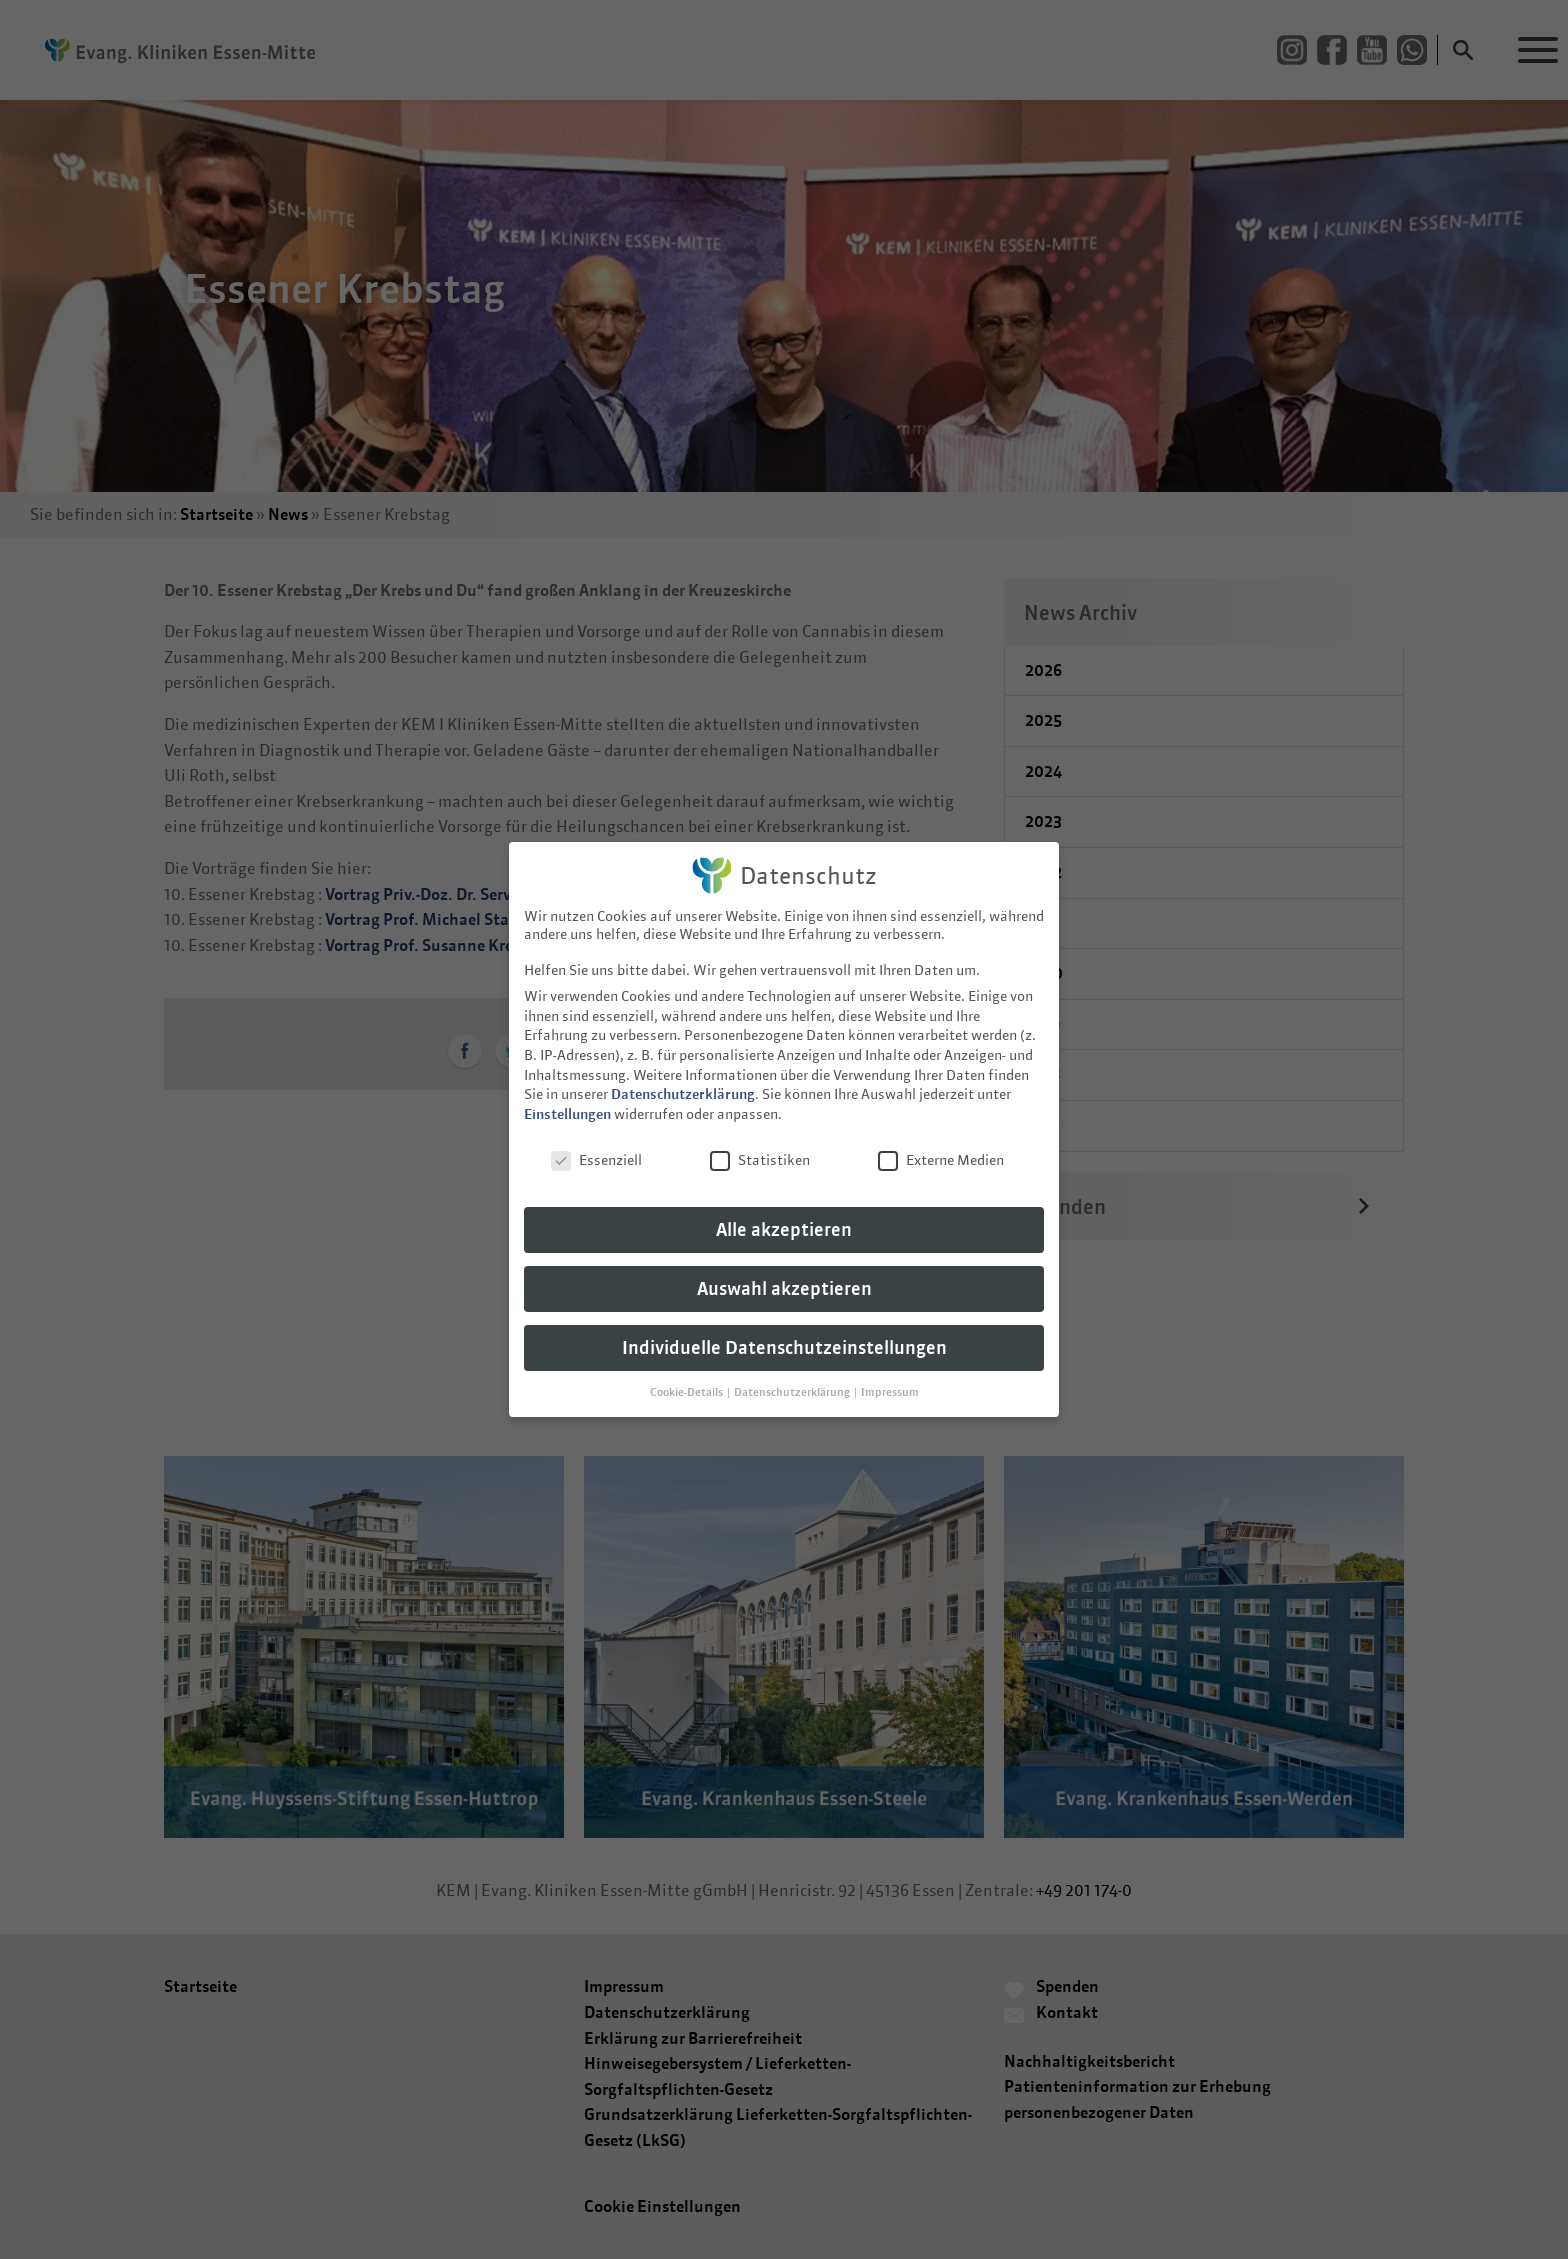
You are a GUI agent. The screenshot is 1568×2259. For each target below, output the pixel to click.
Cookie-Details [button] (687, 1375)
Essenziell (596, 1143)
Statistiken (760, 1143)
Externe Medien (941, 1143)
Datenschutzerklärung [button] (793, 1375)
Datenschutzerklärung (683, 1078)
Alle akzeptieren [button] (784, 1213)
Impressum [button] (890, 1375)
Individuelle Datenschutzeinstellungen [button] (784, 1331)
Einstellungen (567, 1097)
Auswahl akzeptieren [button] (784, 1272)
